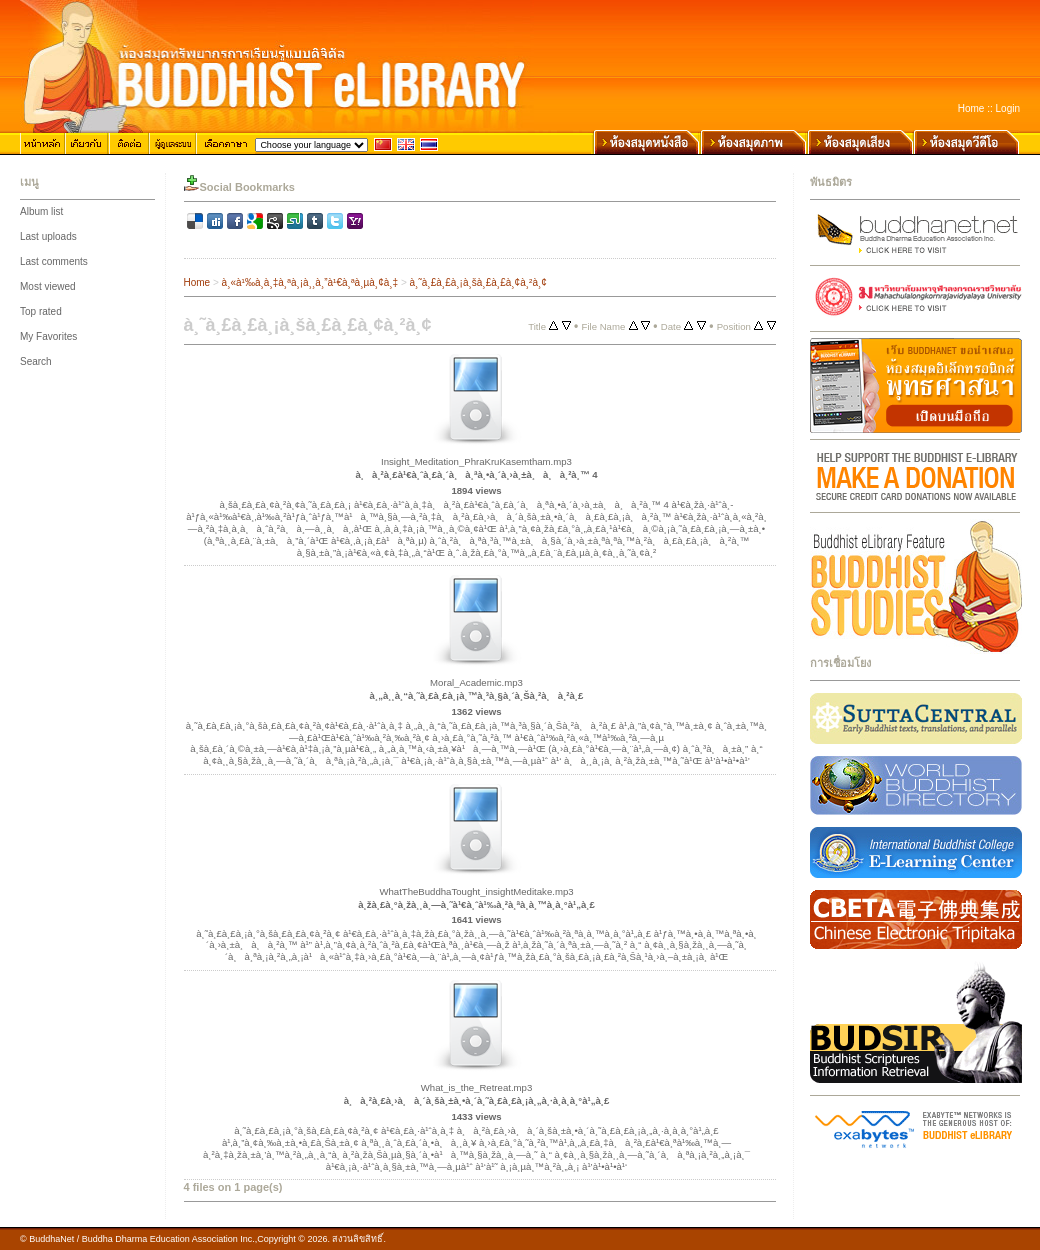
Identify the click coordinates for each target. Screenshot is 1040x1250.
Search (36, 361)
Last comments (54, 261)
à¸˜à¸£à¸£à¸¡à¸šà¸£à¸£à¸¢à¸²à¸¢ (478, 282)
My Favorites (48, 336)
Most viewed (48, 286)
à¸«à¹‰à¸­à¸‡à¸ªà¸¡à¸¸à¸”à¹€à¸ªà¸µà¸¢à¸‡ (310, 282)
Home (971, 108)
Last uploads (48, 236)
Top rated (41, 311)
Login (1008, 108)
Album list (41, 211)
